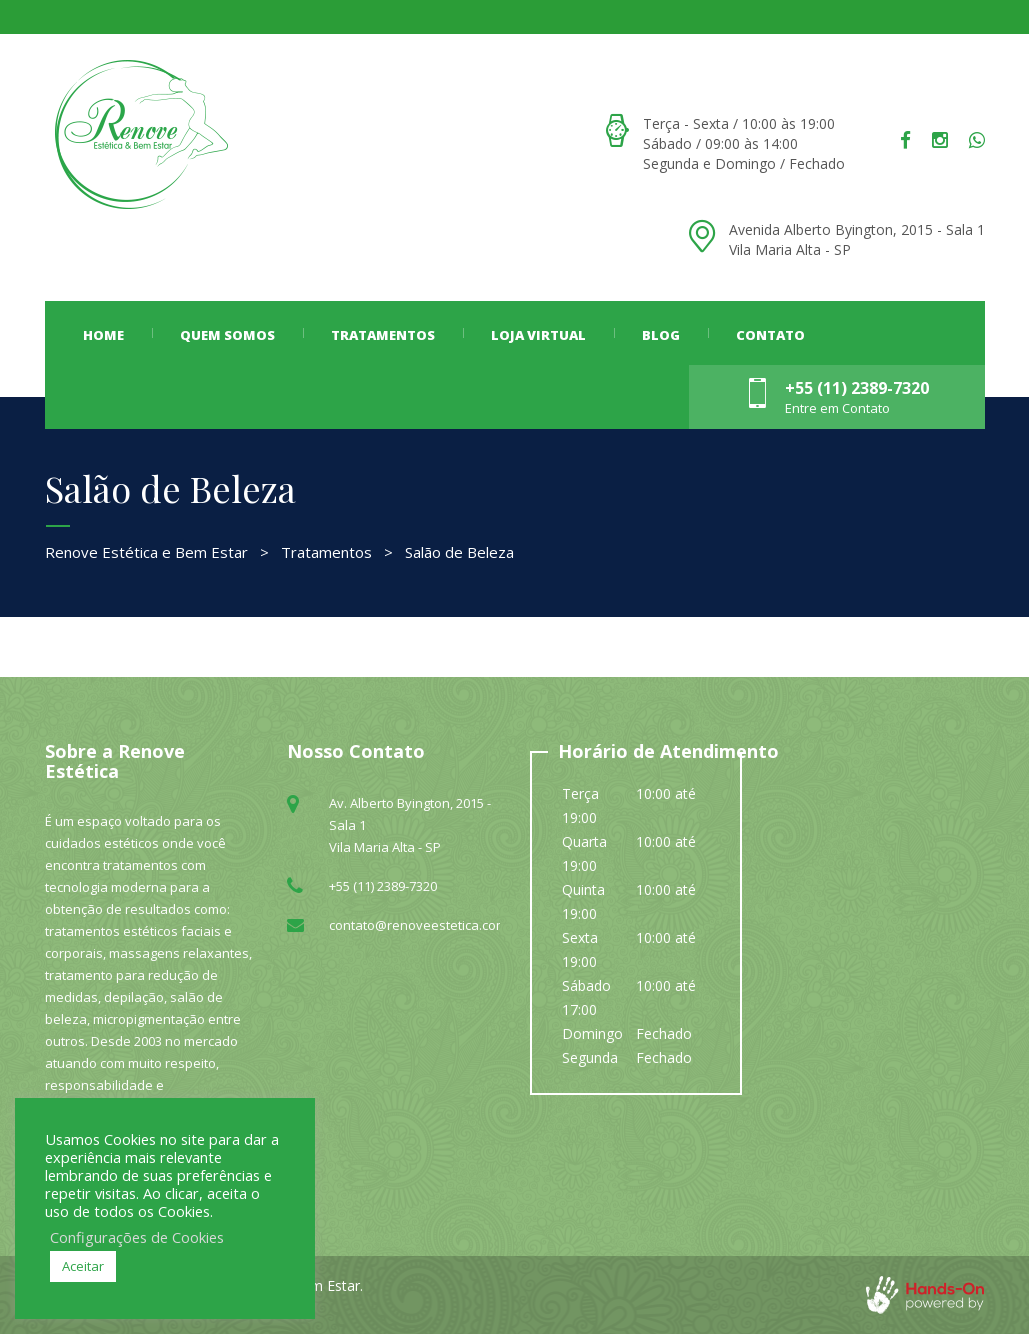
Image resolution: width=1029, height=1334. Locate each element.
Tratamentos (383, 335)
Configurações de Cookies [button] (137, 1237)
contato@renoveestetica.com (418, 925)
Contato (770, 335)
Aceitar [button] (83, 1266)
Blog (661, 335)
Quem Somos (227, 335)
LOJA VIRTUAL (538, 335)
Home (103, 335)
